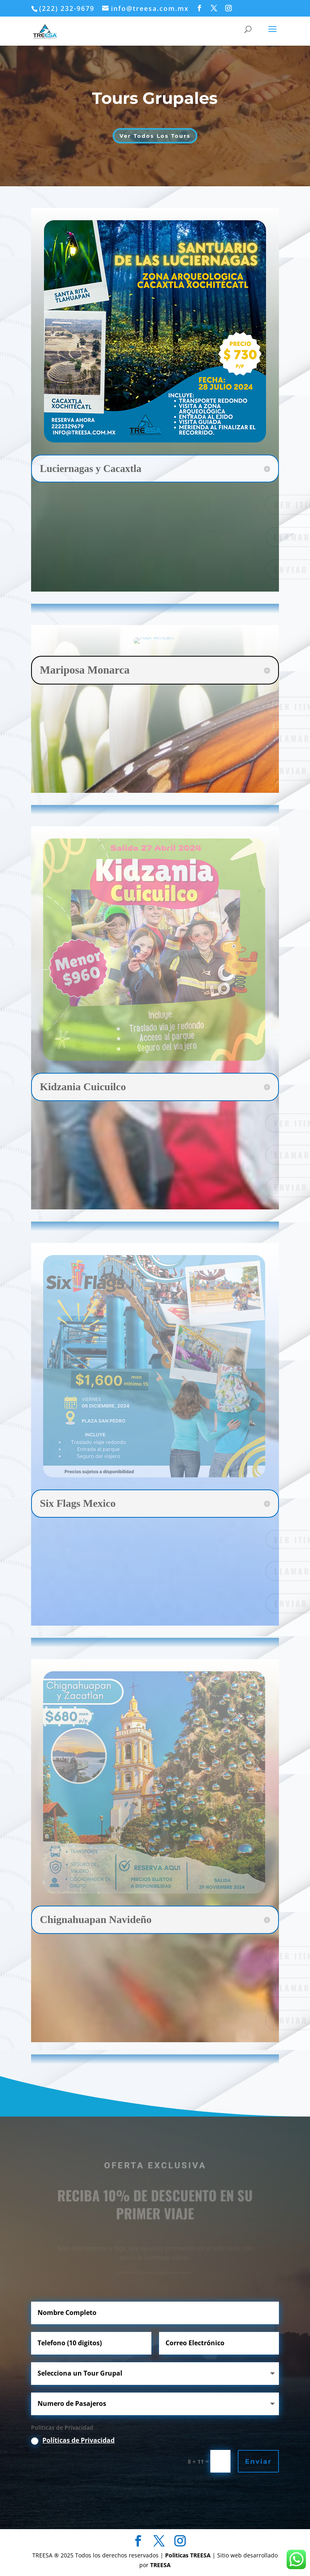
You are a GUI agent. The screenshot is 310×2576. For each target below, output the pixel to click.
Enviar (258, 2461)
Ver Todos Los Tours (155, 136)
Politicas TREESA (188, 2555)
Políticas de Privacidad (78, 2440)
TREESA (160, 2565)
